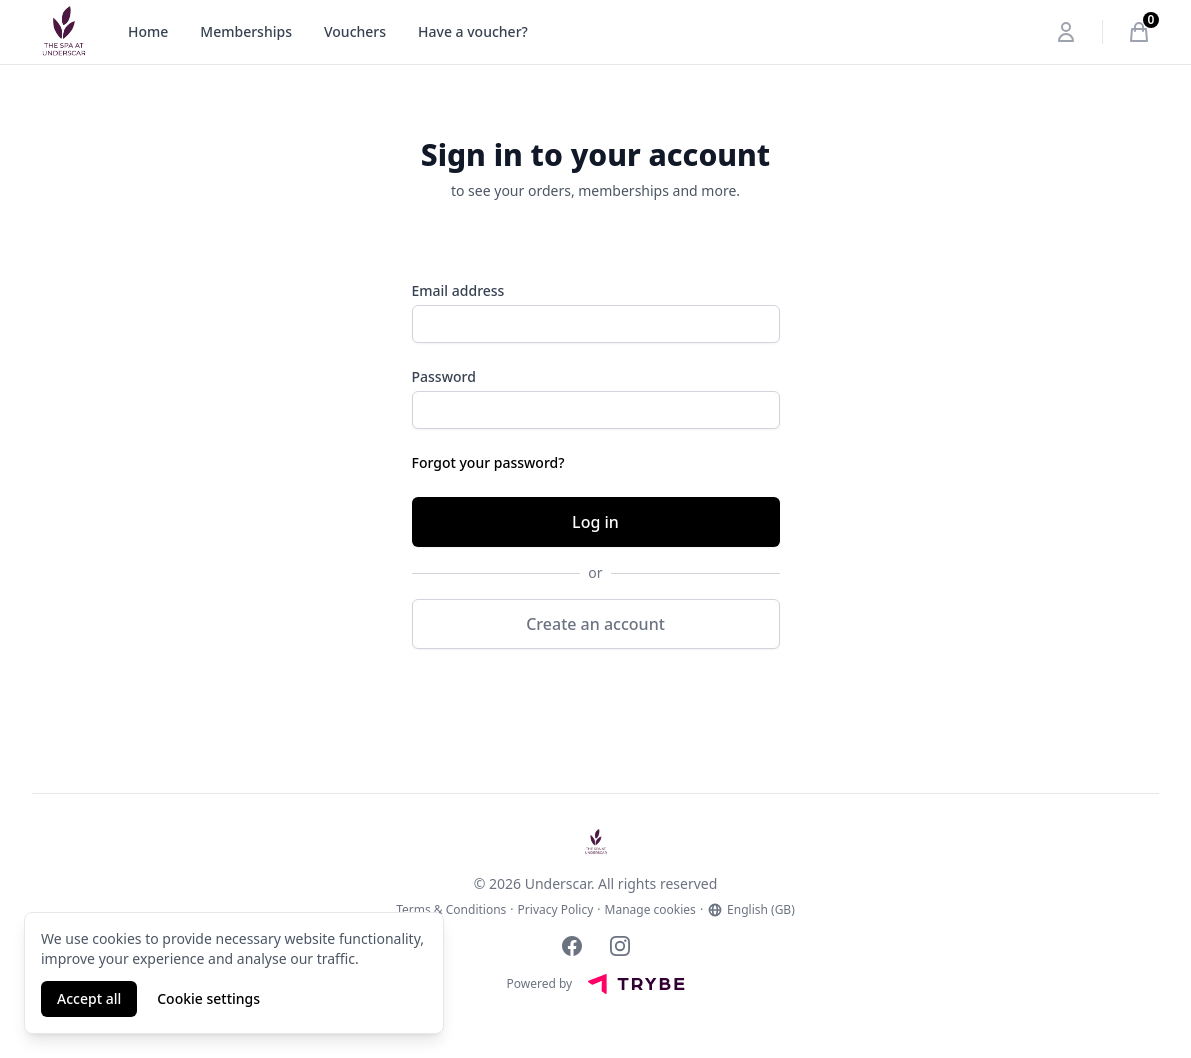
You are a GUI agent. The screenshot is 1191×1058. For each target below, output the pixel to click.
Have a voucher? (473, 31)
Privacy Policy (556, 910)
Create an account (595, 624)
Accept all (89, 998)
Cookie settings (208, 998)
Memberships (246, 31)
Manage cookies (650, 910)
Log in (595, 522)
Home (148, 31)
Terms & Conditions (451, 910)
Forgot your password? (488, 462)
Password (444, 376)
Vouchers (355, 31)
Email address (458, 290)
